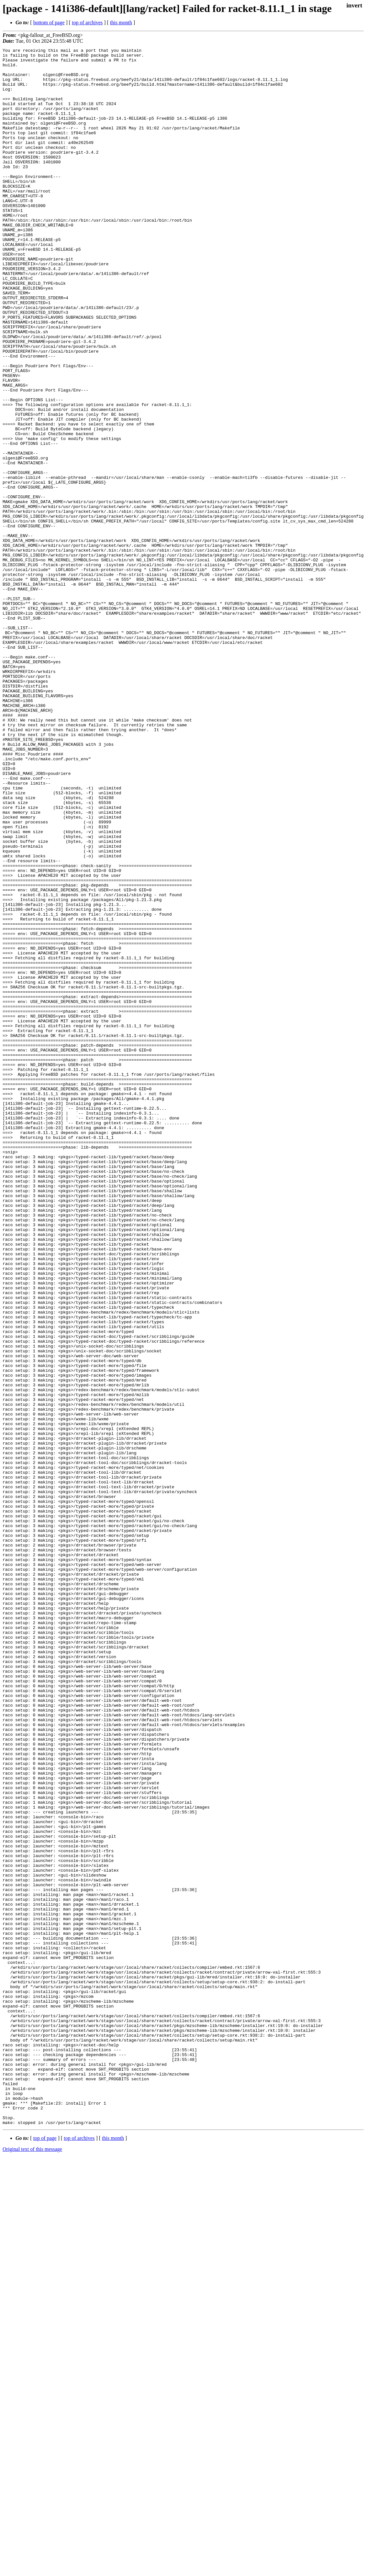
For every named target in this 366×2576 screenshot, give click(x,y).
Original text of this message (32, 2564)
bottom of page (49, 22)
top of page (45, 2553)
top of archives (87, 22)
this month (121, 22)
